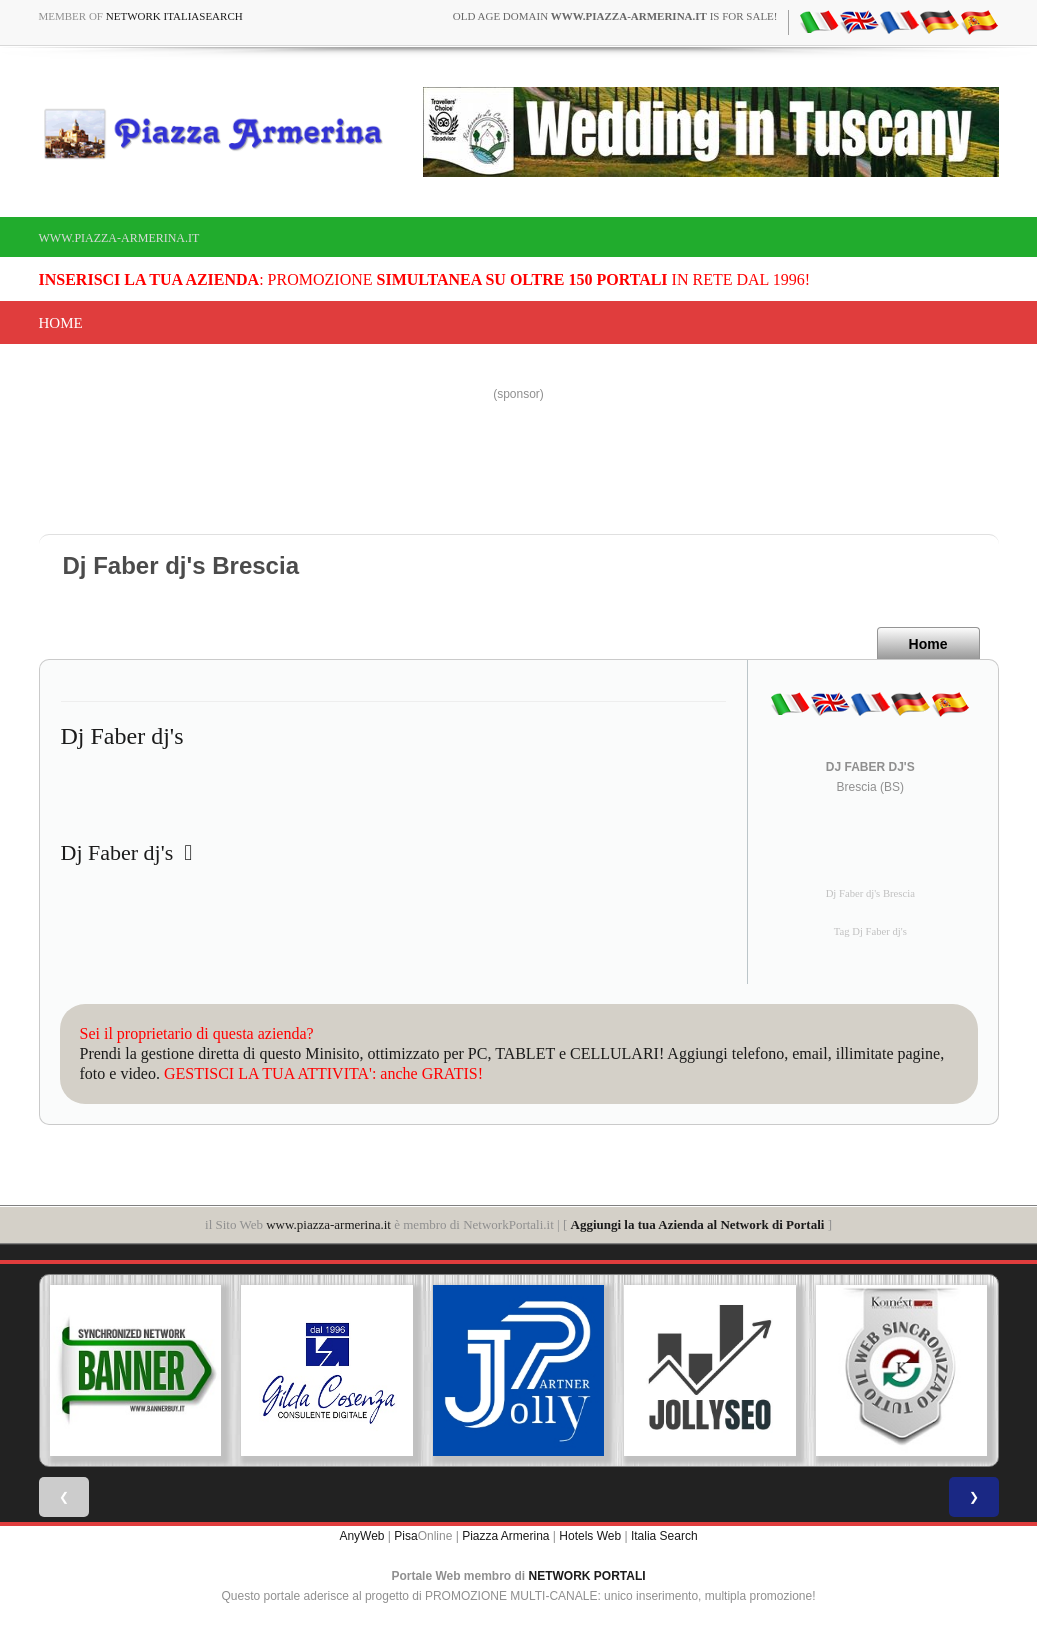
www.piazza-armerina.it (119, 238)
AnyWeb (361, 1536)
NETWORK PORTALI (587, 1576)
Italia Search (664, 1536)
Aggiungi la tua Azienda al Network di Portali (698, 1224)
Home (61, 323)
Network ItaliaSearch (174, 16)
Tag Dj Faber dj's (870, 931)
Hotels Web (590, 1536)
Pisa (405, 1536)
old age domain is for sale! (615, 16)
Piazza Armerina (505, 1536)
